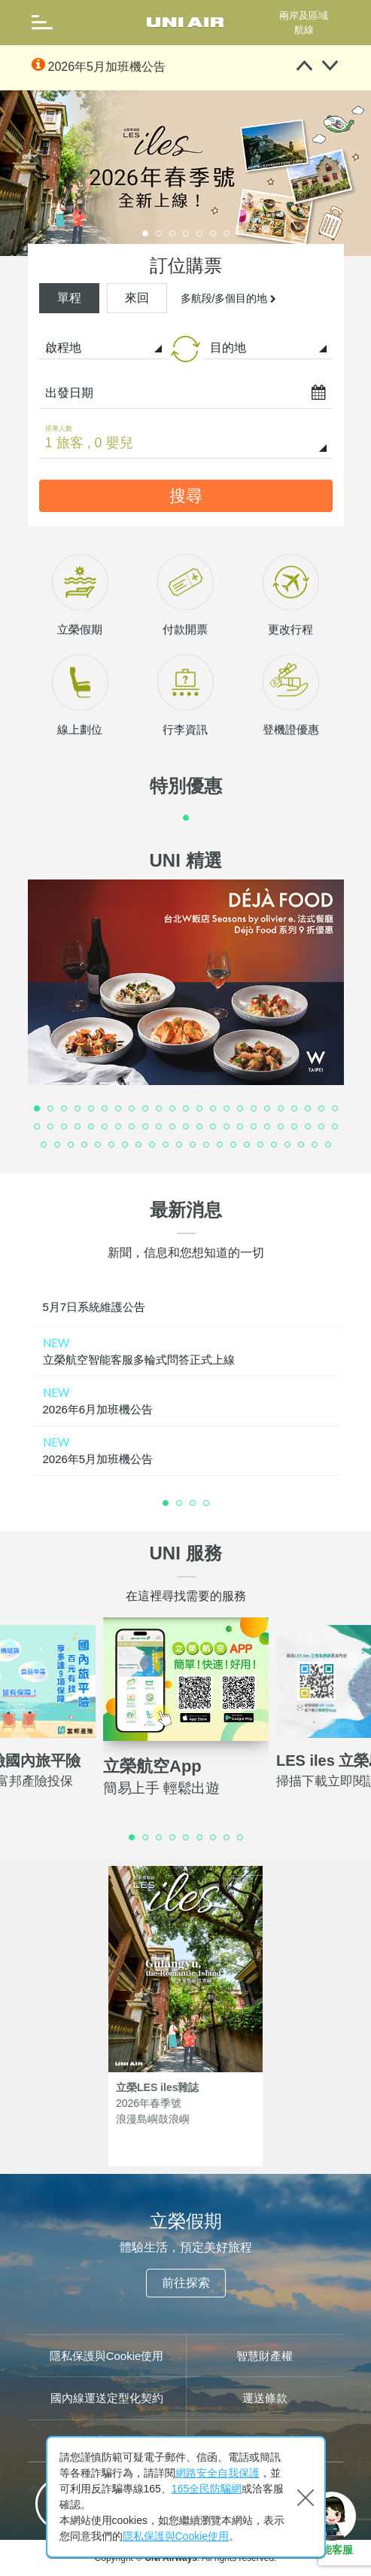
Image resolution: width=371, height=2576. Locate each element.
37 (213, 1127)
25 (51, 1127)
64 (274, 1145)
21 (308, 1109)
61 (234, 1145)
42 (281, 1127)
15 (227, 1109)
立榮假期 (79, 700)
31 (132, 1127)
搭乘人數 (58, 428)
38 (227, 1127)
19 (281, 1109)
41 (268, 1127)
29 (105, 1127)
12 (186, 1109)
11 (173, 1109)
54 (139, 1145)
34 (173, 1127)
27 (78, 1127)
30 (119, 1127)
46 (335, 1127)
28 (92, 1127)
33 (159, 1127)
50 (85, 1145)
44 (308, 1127)
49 (71, 1145)
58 (193, 1145)
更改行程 (290, 700)
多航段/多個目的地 (229, 298)
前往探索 (186, 2282)
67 (315, 1145)
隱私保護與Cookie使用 (107, 2355)
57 (180, 1145)
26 (64, 1127)
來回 (137, 297)
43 (295, 1127)
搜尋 (185, 495)
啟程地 (63, 347)
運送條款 (264, 2398)
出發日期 (69, 392)
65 (288, 1145)
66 (302, 1145)
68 (329, 1145)
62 (247, 1145)
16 (241, 1109)
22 (322, 1109)
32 (146, 1127)
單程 (69, 297)
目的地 (228, 347)
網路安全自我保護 (217, 2473)
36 (200, 1127)
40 (254, 1127)
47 (44, 1145)
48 (58, 1145)
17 (254, 1109)
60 (220, 1145)
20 (295, 1109)
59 (207, 1145)
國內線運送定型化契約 (106, 2398)
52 (112, 1145)
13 (200, 1109)
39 (241, 1127)
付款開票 (185, 700)
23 (335, 1109)
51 (98, 1145)
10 (159, 1109)
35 (186, 1127)
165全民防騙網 (207, 2489)
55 (153, 1145)
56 (166, 1145)
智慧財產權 (264, 2355)
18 (268, 1109)
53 (125, 1145)
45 (322, 1127)
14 (213, 1109)
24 (37, 1127)
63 (261, 1145)
